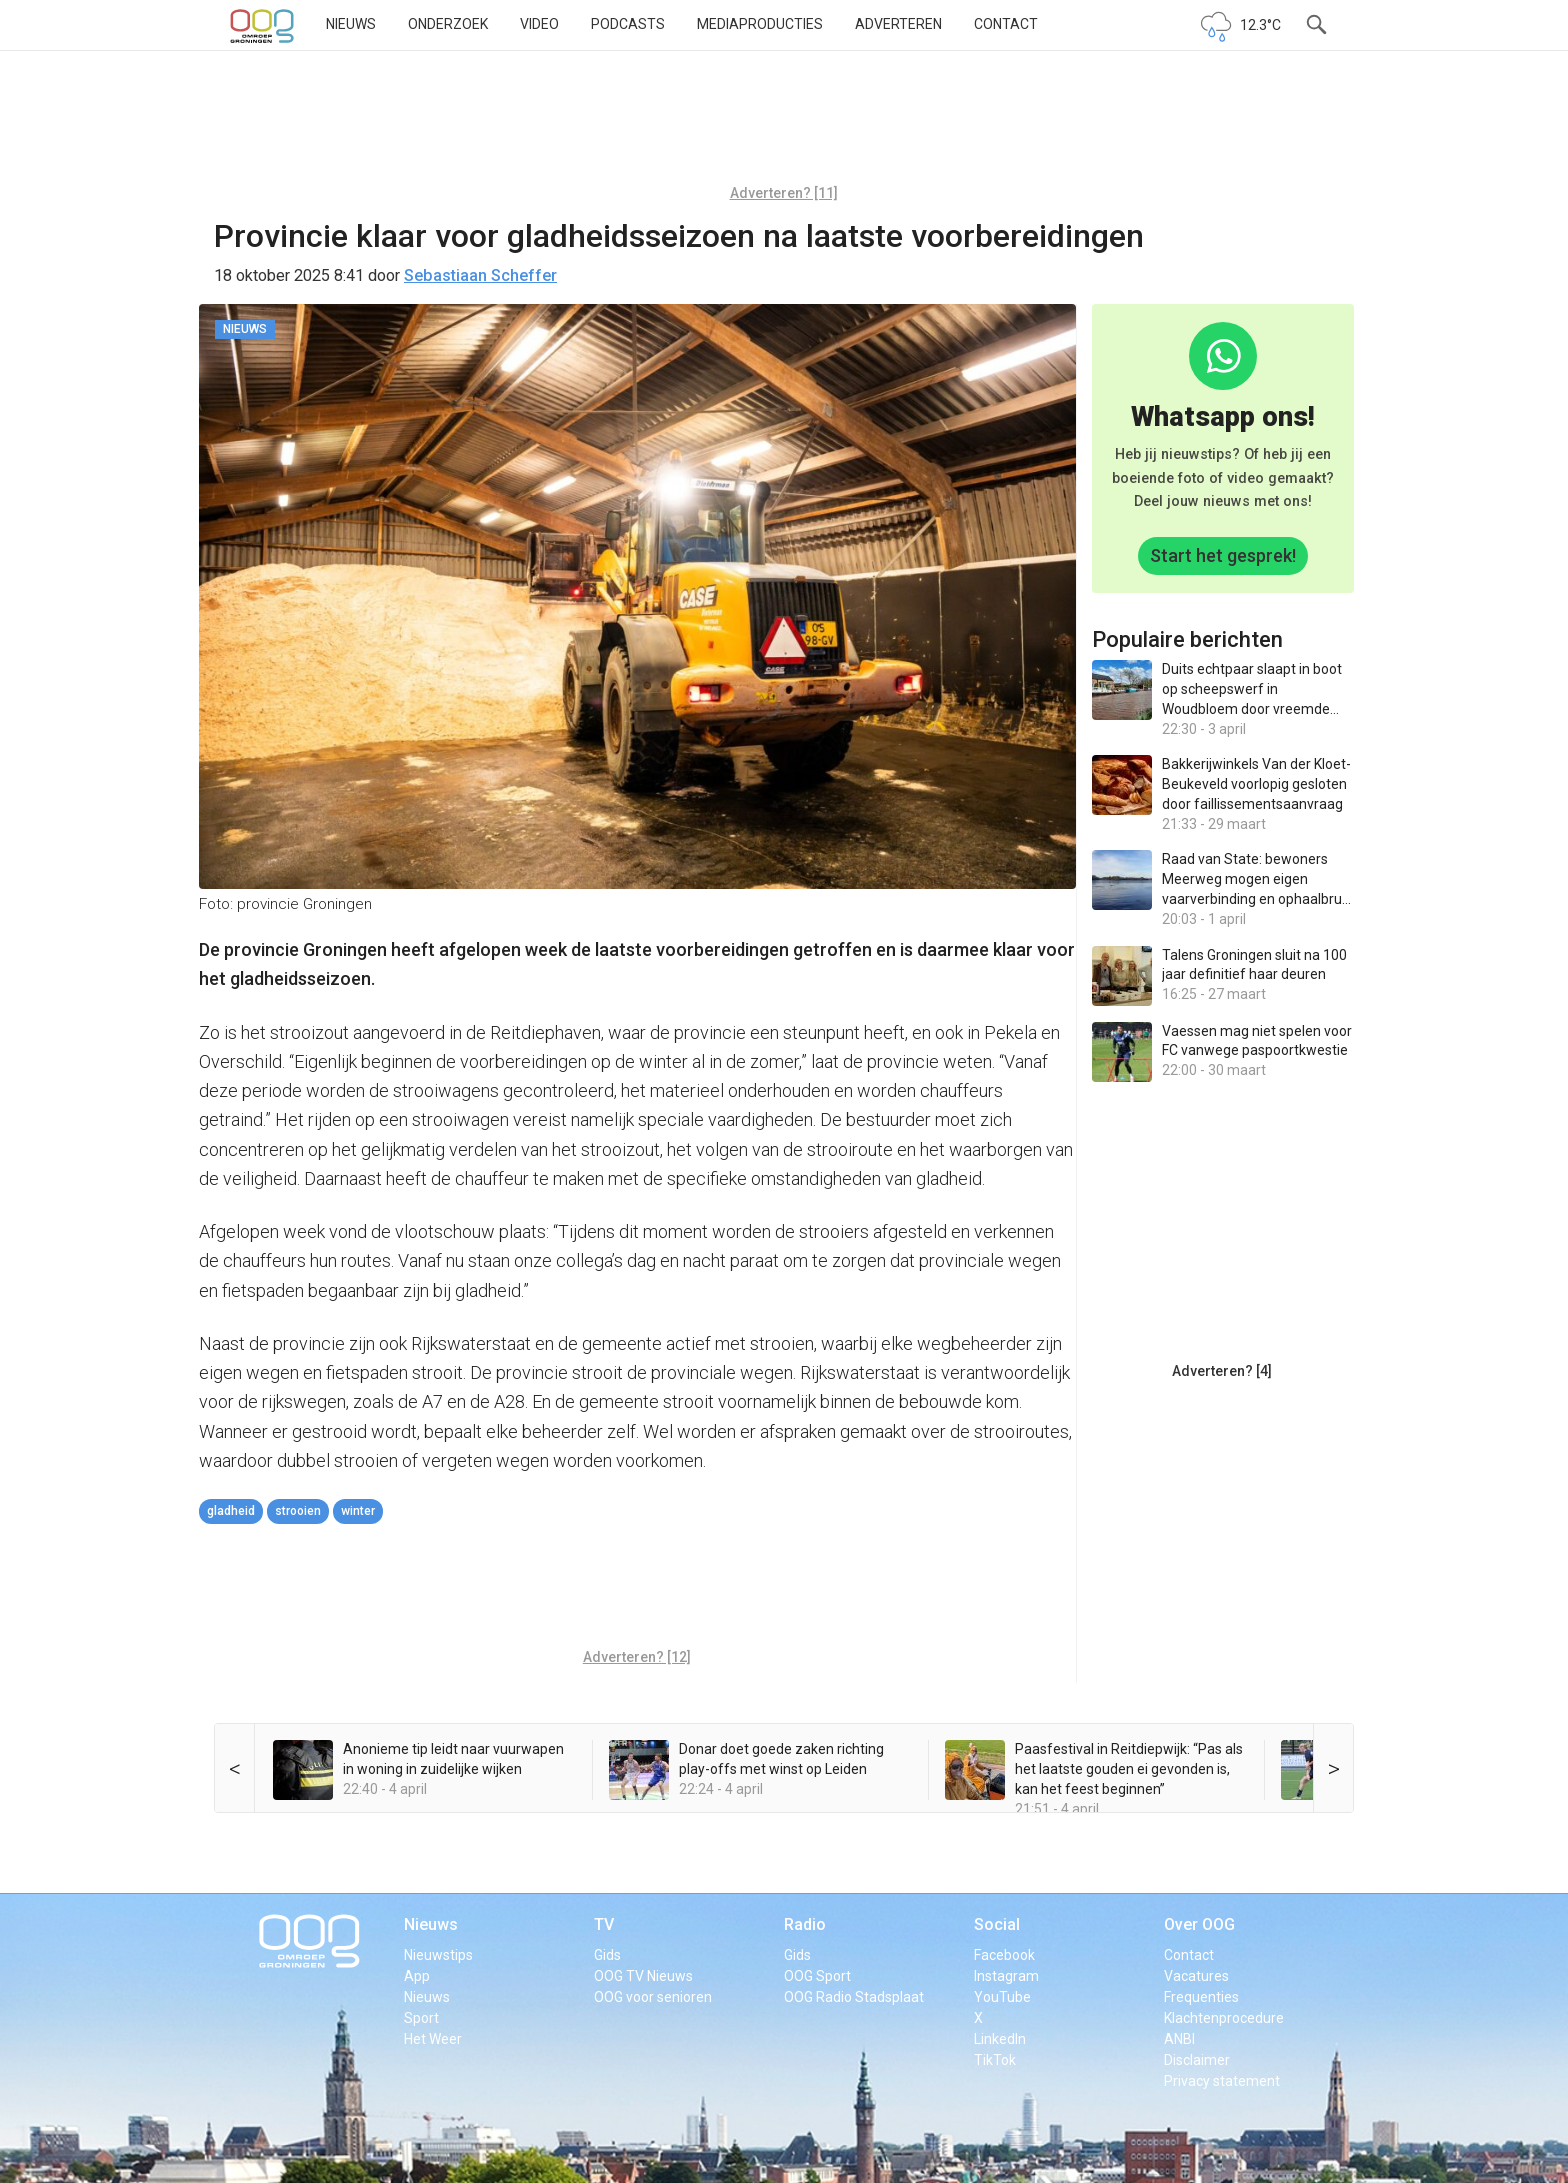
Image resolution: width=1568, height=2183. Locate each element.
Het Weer (433, 2039)
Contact (1006, 24)
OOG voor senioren (653, 1997)
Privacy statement (1222, 2081)
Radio (805, 1924)
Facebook (1004, 1955)
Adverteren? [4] (1222, 1371)
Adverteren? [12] (637, 1657)
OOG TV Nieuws (643, 1976)
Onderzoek (448, 24)
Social (997, 1924)
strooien (298, 1511)
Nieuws (351, 24)
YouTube (1002, 1997)
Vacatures (1196, 1976)
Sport (421, 2018)
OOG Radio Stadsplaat (854, 1997)
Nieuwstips (438, 1955)
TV (604, 1924)
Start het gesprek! (1223, 555)
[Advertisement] (784, 125)
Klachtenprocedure (1224, 2018)
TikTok (995, 2060)
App (417, 1976)
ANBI (1179, 2039)
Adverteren (898, 24)
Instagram (1006, 1976)
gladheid (231, 1511)
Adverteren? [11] (784, 193)
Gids (607, 1955)
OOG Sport (817, 1976)
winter (358, 1511)
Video (539, 24)
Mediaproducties (760, 24)
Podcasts (628, 24)
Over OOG (1199, 1924)
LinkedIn (1000, 2039)
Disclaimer (1197, 2060)
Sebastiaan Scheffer (480, 275)
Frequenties (1201, 1997)
